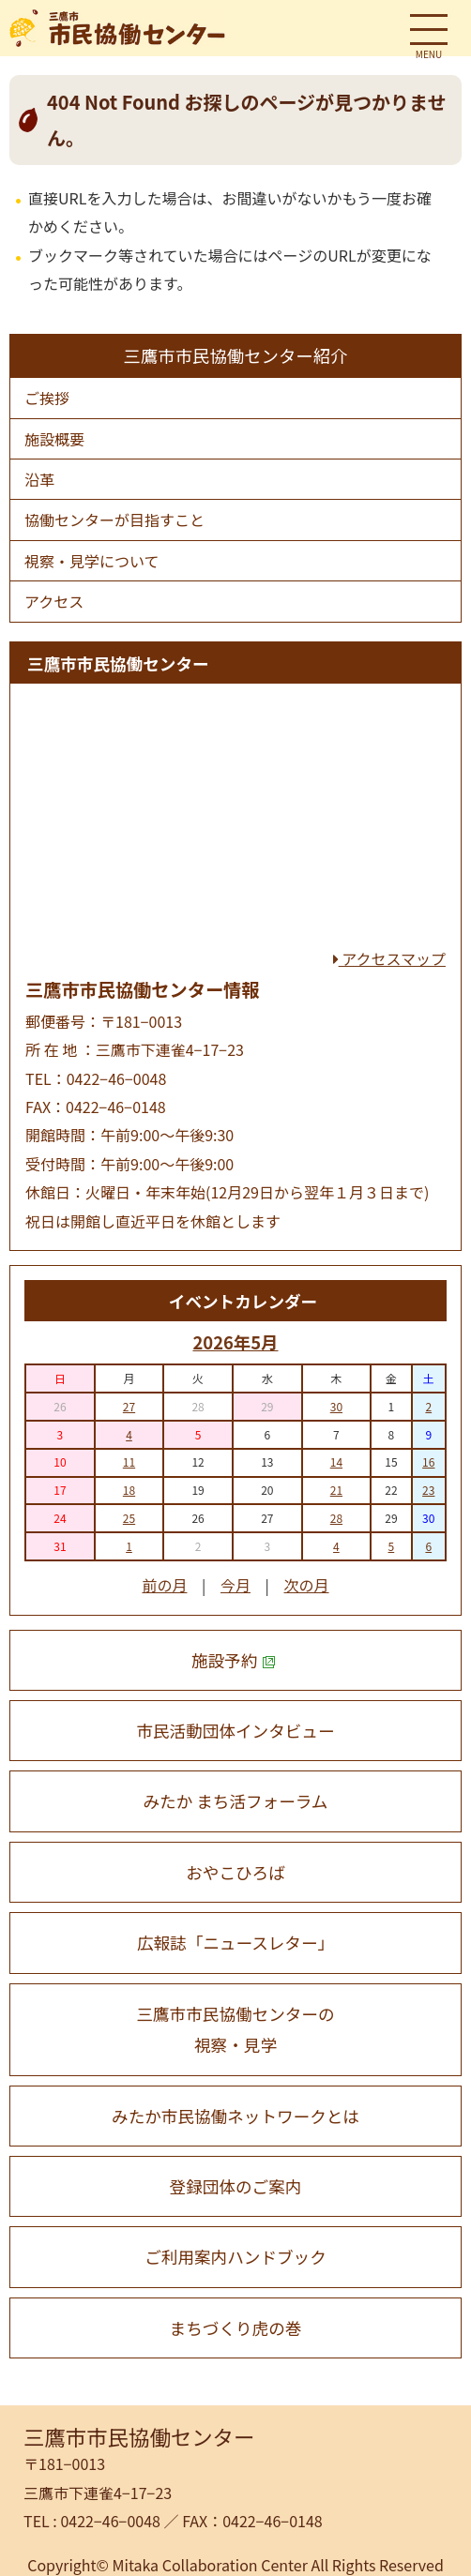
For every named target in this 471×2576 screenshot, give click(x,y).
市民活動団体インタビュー (235, 1730)
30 (336, 1406)
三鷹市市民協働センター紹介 (235, 355)
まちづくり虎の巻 (236, 2328)
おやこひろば (235, 1872)
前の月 (164, 1585)
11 (129, 1461)
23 (428, 1490)
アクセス (54, 601)
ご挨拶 (46, 397)
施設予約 (233, 1660)
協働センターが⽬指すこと (114, 519)
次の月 (306, 1585)
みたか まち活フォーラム (236, 1801)
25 (129, 1518)
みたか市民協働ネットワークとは (235, 2116)
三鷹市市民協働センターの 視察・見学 (235, 2029)
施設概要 (54, 439)
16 (428, 1461)
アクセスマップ (389, 958)
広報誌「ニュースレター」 (235, 1942)
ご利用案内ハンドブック (235, 2256)
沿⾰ (39, 479)
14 (336, 1461)
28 (336, 1518)
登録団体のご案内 (236, 2186)
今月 (235, 1585)
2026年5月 (235, 1342)
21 (336, 1490)
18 (129, 1490)
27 (129, 1406)
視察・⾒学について (92, 561)
